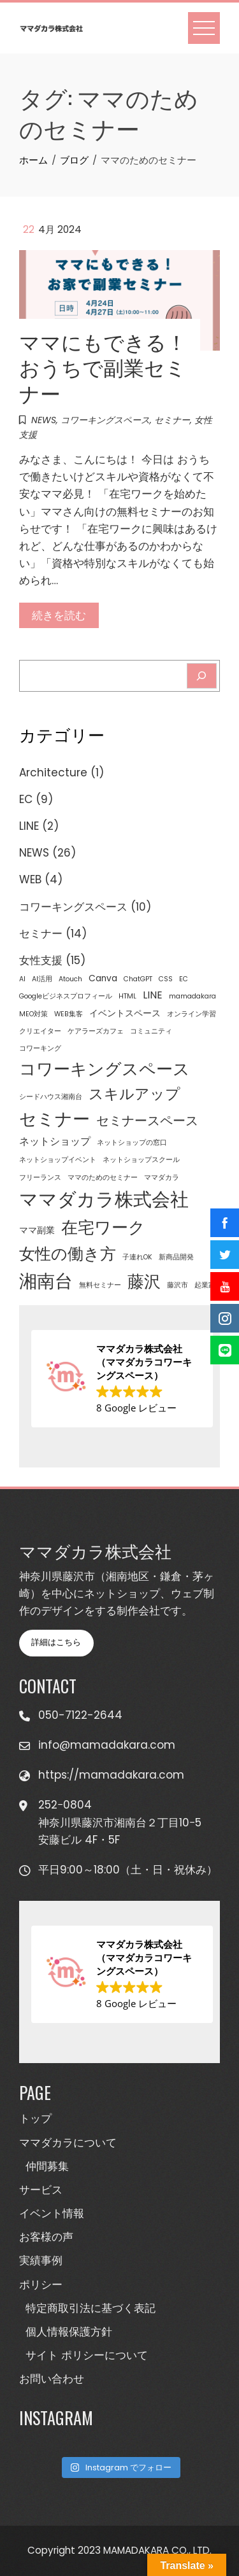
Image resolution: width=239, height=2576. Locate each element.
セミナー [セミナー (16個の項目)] (54, 1119)
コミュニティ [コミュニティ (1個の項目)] (151, 1031)
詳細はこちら (56, 1642)
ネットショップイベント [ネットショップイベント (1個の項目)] (57, 1160)
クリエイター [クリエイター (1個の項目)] (40, 1031)
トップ (35, 2118)
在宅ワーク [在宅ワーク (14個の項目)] (103, 1227)
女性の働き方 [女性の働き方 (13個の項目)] (67, 1253)
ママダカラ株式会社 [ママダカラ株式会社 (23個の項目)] (104, 1199)
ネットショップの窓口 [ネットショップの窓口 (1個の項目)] (132, 1142)
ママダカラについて (68, 2142)
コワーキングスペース (105, 420)
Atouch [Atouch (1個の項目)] (70, 979)
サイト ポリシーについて (86, 2355)
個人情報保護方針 (68, 2331)
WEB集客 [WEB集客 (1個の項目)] (68, 1014)
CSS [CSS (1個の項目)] (166, 979)
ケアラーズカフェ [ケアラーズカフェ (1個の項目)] (96, 1031)
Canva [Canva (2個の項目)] (103, 978)
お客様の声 (46, 2236)
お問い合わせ (51, 2378)
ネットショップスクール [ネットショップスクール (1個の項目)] (141, 1160)
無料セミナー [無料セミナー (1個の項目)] (100, 1285)
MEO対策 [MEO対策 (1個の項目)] (33, 1014)
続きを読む (59, 615)
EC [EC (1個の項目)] (183, 979)
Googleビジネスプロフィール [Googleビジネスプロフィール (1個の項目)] (65, 996)
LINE (29, 826)
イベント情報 (51, 2213)
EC (26, 799)
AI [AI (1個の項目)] (22, 979)
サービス (40, 2189)
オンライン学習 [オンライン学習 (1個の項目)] (191, 1014)
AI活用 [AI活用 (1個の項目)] (42, 979)
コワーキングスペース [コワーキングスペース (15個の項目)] (104, 1069)
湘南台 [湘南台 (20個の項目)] (46, 1281)
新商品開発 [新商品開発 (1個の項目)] (176, 1257)
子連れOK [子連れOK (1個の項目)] (137, 1257)
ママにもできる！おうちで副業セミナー (103, 367)
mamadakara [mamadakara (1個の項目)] (192, 996)
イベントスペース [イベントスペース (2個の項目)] (125, 1013)
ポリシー (40, 2284)
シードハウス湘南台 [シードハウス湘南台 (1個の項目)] (50, 1097)
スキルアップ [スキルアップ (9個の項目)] (134, 1094)
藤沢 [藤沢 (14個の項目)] (144, 1281)
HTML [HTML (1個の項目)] (127, 996)
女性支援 (40, 960)
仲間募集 (47, 2166)
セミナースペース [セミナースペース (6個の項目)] (147, 1121)
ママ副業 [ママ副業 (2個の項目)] (37, 1230)
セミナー (172, 420)
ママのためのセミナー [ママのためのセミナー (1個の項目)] (103, 1177)
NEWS (43, 420)
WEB (30, 879)
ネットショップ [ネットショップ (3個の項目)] (55, 1141)
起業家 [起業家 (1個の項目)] (204, 1285)
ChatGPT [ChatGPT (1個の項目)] (138, 979)
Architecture (53, 772)
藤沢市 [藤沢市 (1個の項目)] (177, 1285)
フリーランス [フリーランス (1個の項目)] (40, 1177)
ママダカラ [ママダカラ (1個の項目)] (161, 1177)
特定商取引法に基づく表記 (90, 2308)
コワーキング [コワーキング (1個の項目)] (40, 1048)
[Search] (202, 676)
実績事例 (40, 2260)
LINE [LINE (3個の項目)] (153, 995)
